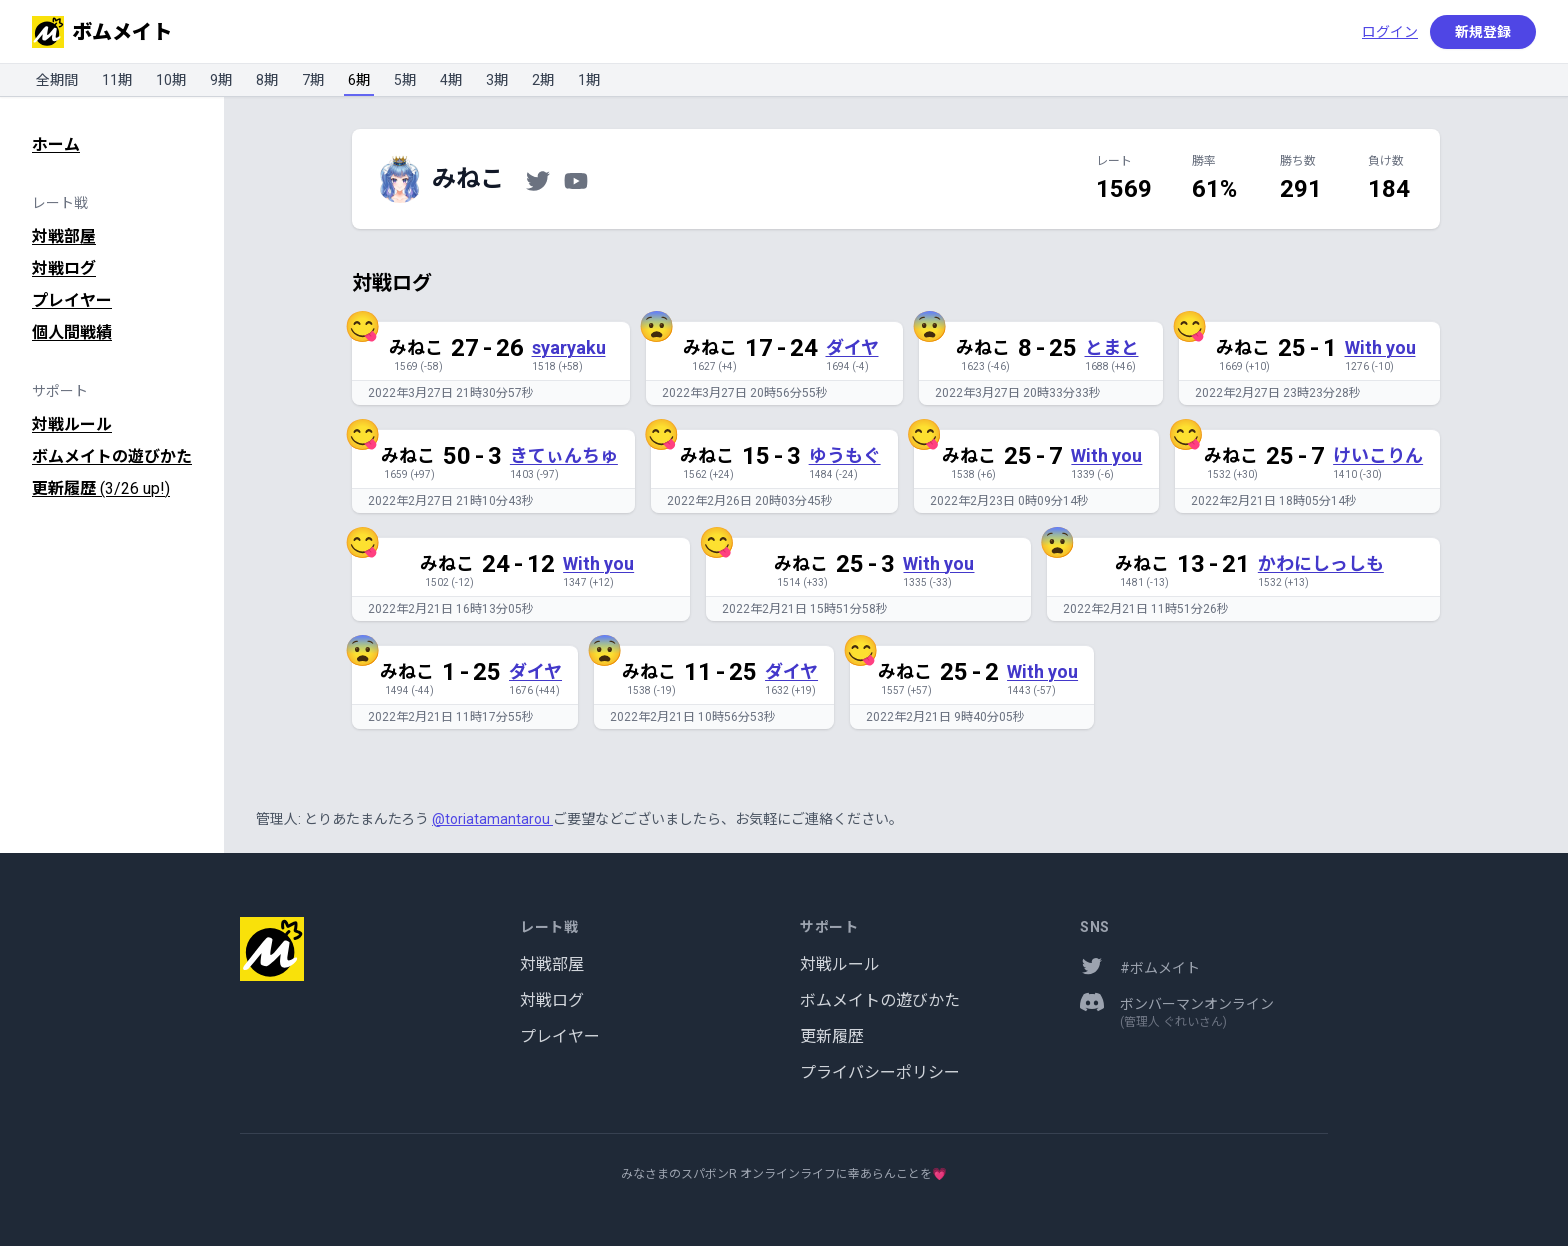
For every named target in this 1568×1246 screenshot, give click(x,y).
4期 (451, 80)
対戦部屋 (64, 236)
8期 (267, 80)
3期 (497, 80)
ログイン (1390, 32)
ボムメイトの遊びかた (112, 456)
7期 (313, 80)
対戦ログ (64, 268)
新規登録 (1483, 32)
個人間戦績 (72, 332)
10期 (171, 80)
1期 (589, 80)
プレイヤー (72, 300)
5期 (405, 80)
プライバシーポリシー (880, 1072)
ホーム (56, 144)
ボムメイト (102, 32)
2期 (543, 80)
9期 (221, 80)
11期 (117, 80)
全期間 (57, 80)
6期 (359, 80)
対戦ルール (72, 424)
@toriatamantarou (492, 819)
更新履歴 (101, 488)
